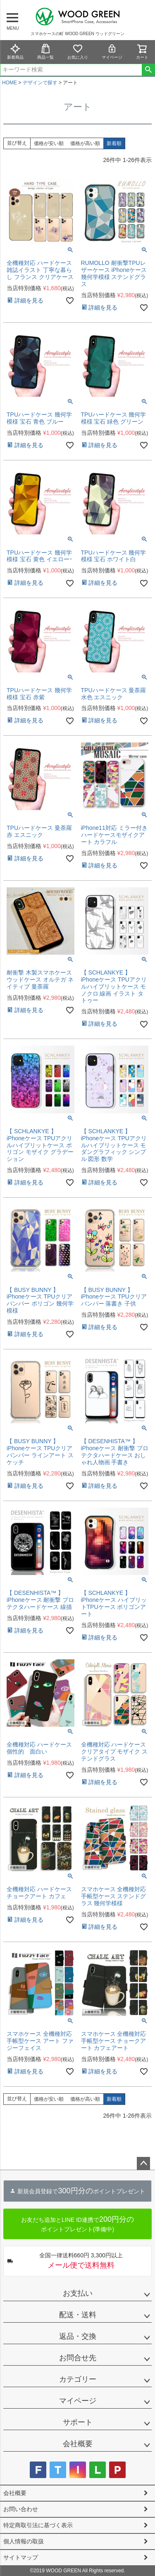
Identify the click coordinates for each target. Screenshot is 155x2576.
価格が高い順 (85, 143)
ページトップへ (143, 2163)
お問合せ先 (77, 2358)
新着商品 (15, 51)
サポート (78, 2422)
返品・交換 (77, 2336)
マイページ (112, 51)
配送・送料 (77, 2315)
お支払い (78, 2293)
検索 (148, 70)
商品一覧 (45, 51)
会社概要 (78, 2444)
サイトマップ (20, 2557)
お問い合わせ (20, 2509)
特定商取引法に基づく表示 (38, 2525)
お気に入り (77, 51)
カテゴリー (77, 2379)
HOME (9, 83)
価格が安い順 (49, 143)
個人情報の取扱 (23, 2541)
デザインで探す (40, 83)
